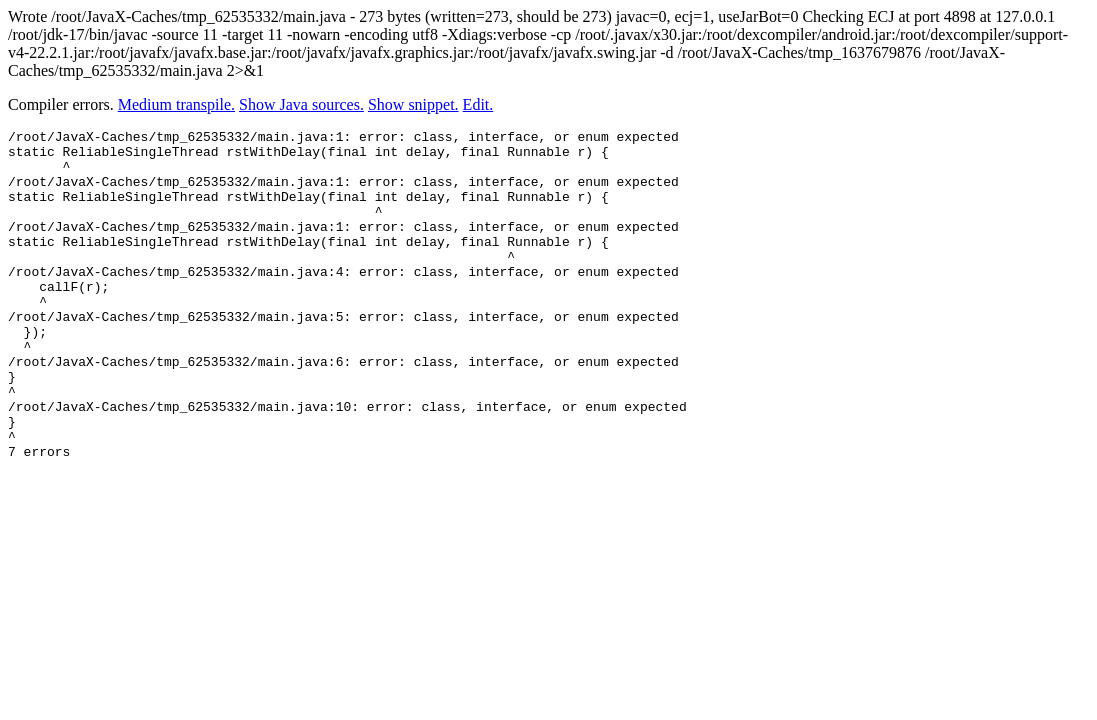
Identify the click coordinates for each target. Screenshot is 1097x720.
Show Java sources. (301, 104)
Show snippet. (413, 104)
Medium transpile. (176, 104)
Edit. (478, 104)
